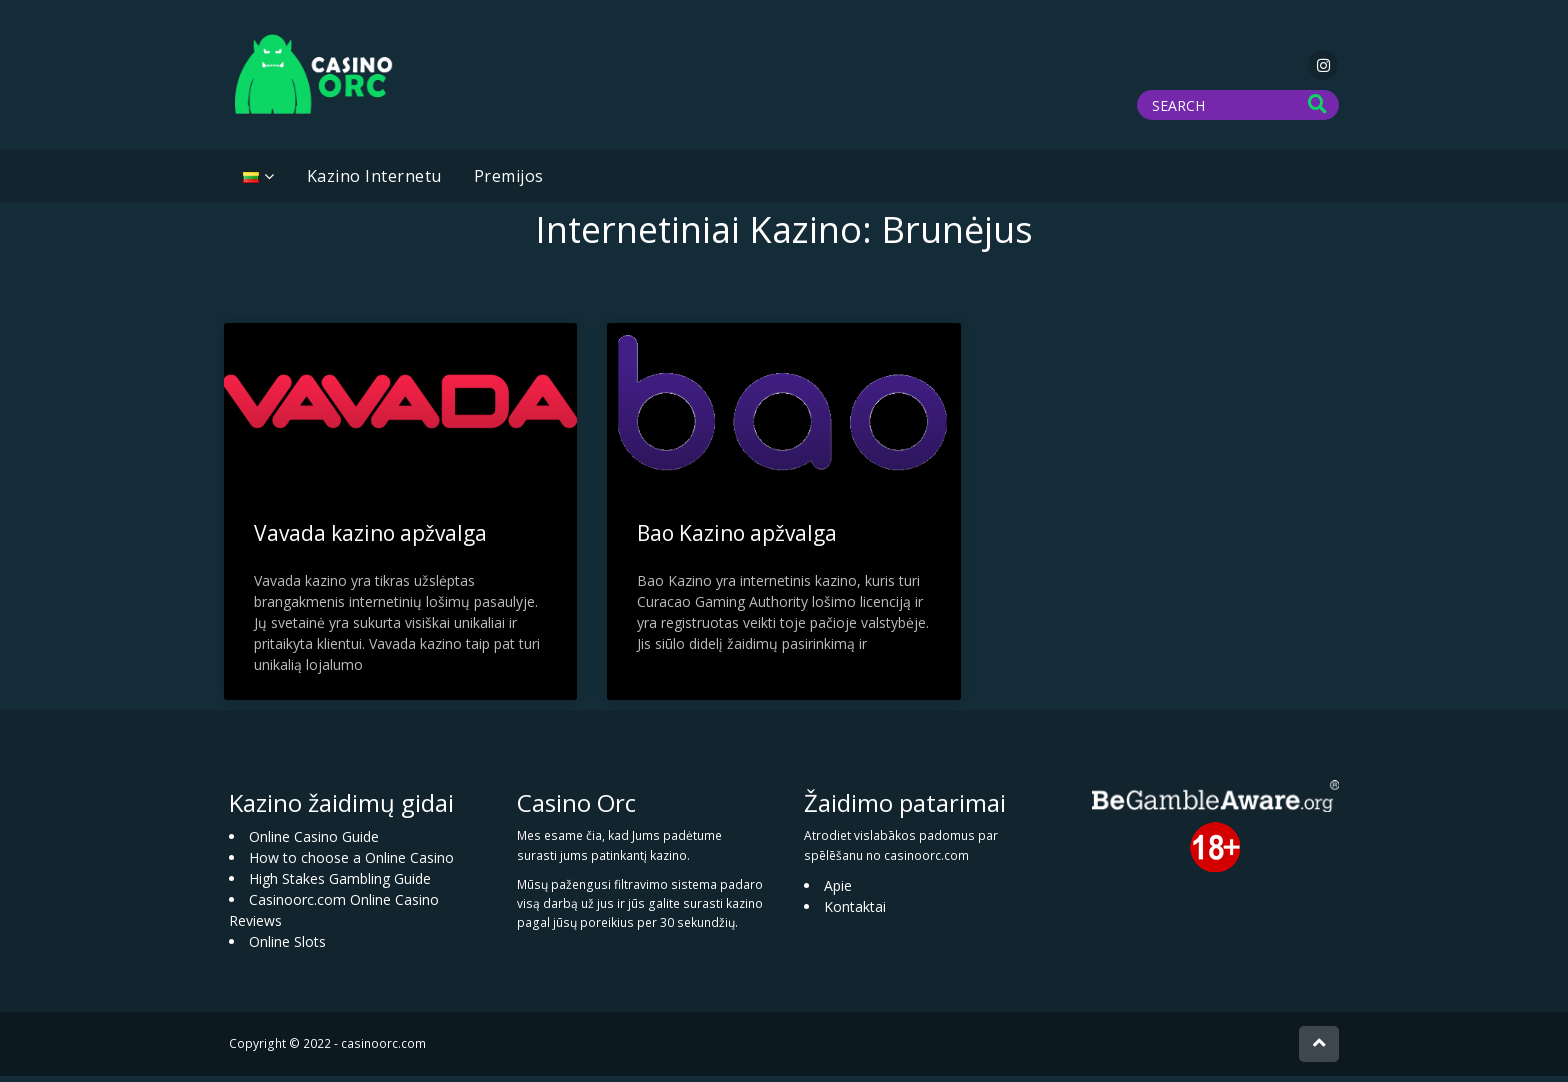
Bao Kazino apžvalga (737, 539)
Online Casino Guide (314, 842)
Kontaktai (855, 912)
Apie (838, 891)
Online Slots (287, 947)
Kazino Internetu (374, 182)
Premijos (509, 182)
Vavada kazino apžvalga (370, 539)
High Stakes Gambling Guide (340, 884)
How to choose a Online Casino (351, 863)
